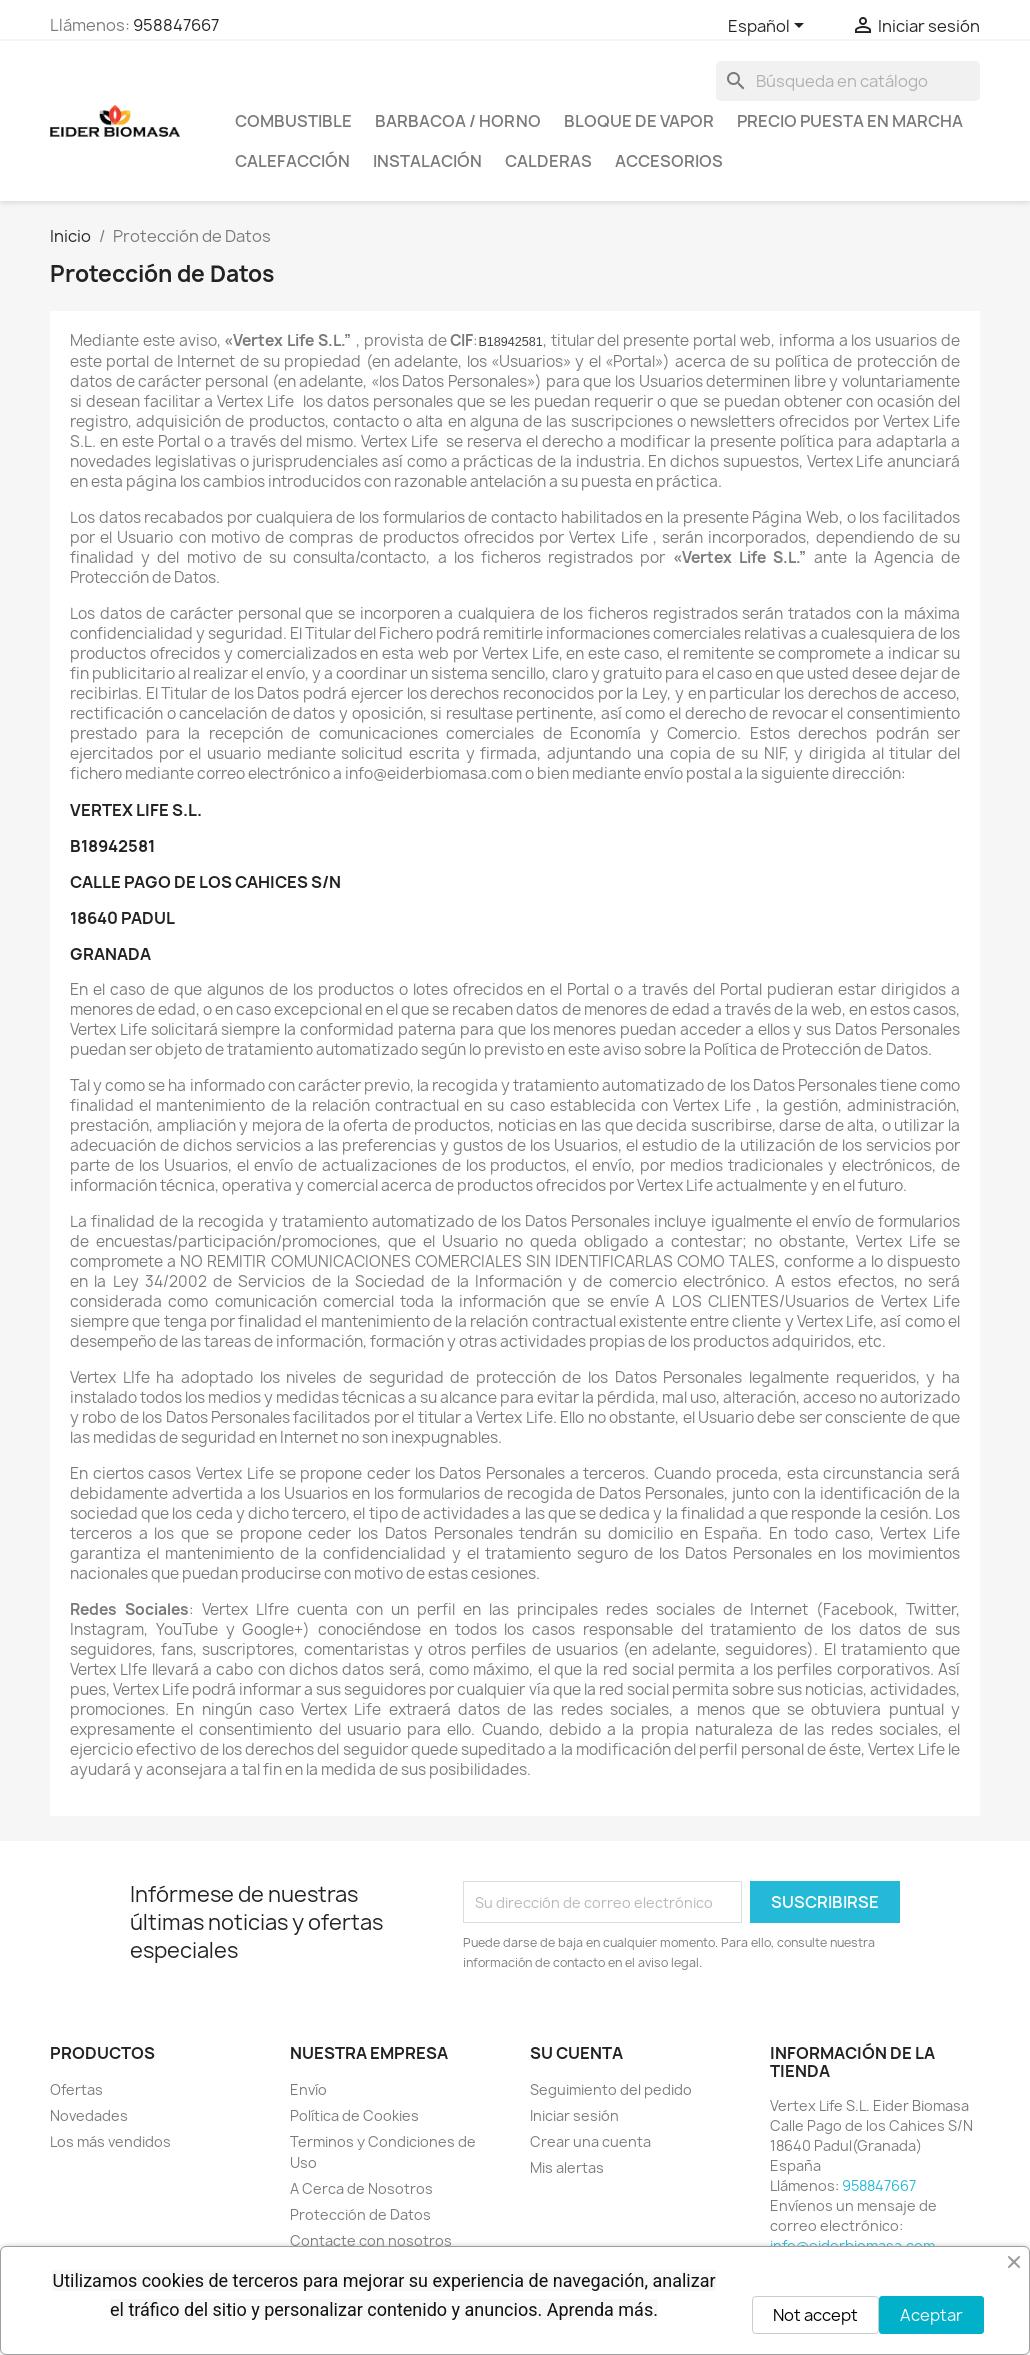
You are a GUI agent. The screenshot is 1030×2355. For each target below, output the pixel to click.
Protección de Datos (360, 2214)
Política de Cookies (354, 2115)
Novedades (89, 2115)
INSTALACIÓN (427, 161)
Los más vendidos (110, 2141)
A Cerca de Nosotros (361, 2188)
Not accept (815, 2315)
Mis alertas (567, 2167)
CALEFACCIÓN (292, 161)
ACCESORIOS (669, 161)
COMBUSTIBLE (293, 121)
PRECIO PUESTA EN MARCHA (850, 121)
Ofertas (76, 2089)
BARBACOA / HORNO (458, 121)
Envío (308, 2089)
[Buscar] (848, 81)
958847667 (176, 25)
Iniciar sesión (574, 2115)
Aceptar (931, 2315)
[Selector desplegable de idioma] (769, 27)
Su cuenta (576, 2053)
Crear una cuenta (590, 2141)
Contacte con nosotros (371, 2240)
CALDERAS (548, 161)
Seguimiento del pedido (611, 2089)
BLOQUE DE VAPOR (639, 121)
